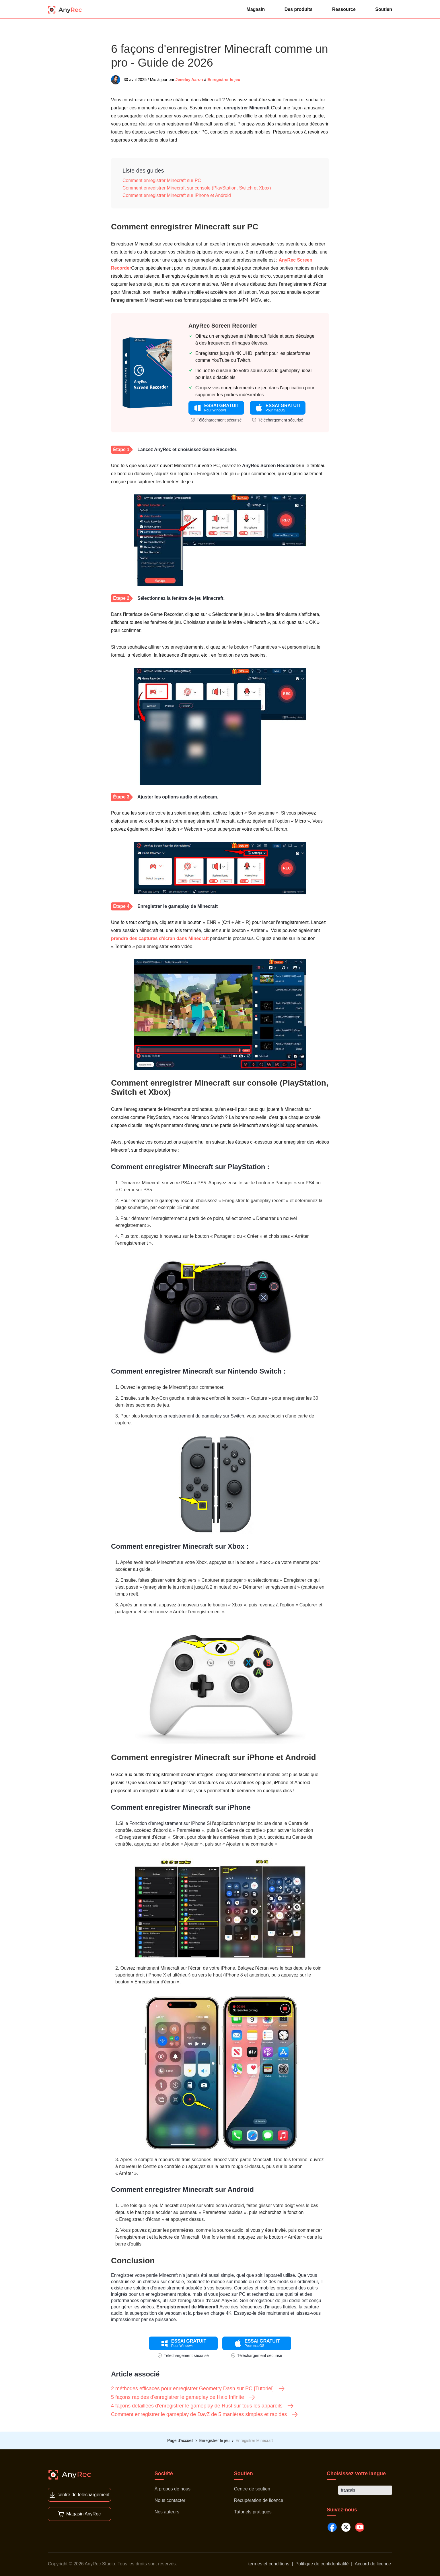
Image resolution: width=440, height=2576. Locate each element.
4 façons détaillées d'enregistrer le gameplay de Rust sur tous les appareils (202, 2405)
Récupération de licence (258, 2500)
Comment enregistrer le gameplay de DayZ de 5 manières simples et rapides (204, 2414)
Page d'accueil (180, 2440)
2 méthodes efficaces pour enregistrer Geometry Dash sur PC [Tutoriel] (198, 2388)
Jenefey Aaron (189, 79)
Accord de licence (373, 2563)
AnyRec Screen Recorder (222, 325)
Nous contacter (170, 2500)
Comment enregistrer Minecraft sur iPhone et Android (176, 195)
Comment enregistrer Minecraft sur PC (161, 180)
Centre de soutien (252, 2488)
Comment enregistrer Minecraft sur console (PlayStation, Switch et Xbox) (196, 187)
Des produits (299, 9)
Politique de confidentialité (322, 2563)
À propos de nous (172, 2488)
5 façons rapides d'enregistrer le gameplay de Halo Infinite (183, 2397)
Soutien (383, 9)
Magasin (255, 9)
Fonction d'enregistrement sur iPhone (167, 1823)
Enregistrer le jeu (223, 79)
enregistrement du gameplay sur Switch (203, 1415)
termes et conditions (268, 2563)
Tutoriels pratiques (253, 2511)
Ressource (344, 9)
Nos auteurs (167, 2511)
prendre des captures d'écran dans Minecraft (160, 938)
